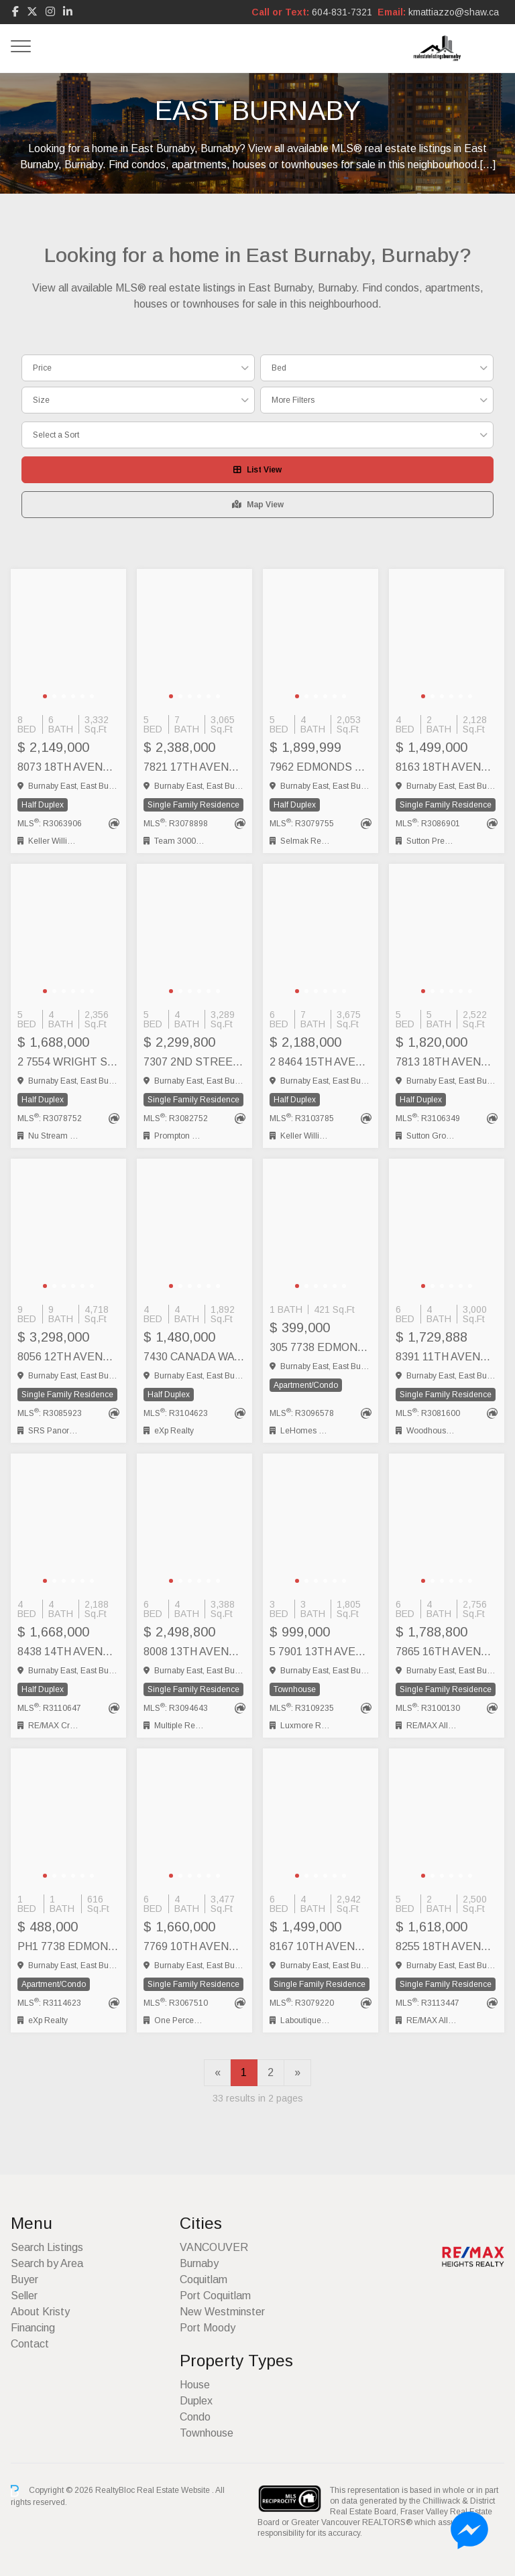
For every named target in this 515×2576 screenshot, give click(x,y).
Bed (279, 368)
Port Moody (207, 2327)
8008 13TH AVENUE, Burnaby (194, 1651)
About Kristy (40, 2311)
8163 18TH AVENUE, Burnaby (447, 767)
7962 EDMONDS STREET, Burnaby (320, 767)
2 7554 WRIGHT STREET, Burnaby (68, 1062)
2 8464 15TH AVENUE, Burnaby (320, 1062)
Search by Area (47, 2263)
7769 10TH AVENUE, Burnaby (194, 1946)
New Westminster (222, 2311)
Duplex (196, 2400)
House (195, 2384)
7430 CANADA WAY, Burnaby (194, 1356)
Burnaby (199, 2263)
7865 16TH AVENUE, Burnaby (447, 1651)
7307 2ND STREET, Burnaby (194, 1062)
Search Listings (47, 2247)
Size (41, 400)
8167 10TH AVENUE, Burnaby (320, 1946)
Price (42, 368)
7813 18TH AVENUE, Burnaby (447, 1062)
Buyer (24, 2279)
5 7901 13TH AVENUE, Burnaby (320, 1651)
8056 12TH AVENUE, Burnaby (68, 1356)
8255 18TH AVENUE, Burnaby (447, 1946)
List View (257, 469)
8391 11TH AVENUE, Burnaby (447, 1356)
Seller (24, 2295)
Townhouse (206, 2433)
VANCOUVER (214, 2247)
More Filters (293, 400)
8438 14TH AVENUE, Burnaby (68, 1651)
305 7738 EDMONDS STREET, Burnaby (320, 1347)
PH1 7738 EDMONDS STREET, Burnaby (68, 1946)
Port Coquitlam (215, 2295)
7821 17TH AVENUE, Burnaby (194, 767)
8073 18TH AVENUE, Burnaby (68, 767)
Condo (195, 2417)
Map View (258, 504)
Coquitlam (203, 2279)
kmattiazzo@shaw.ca (453, 12)
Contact (30, 2343)
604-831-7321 (342, 12)
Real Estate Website (174, 2490)
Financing (33, 2327)
